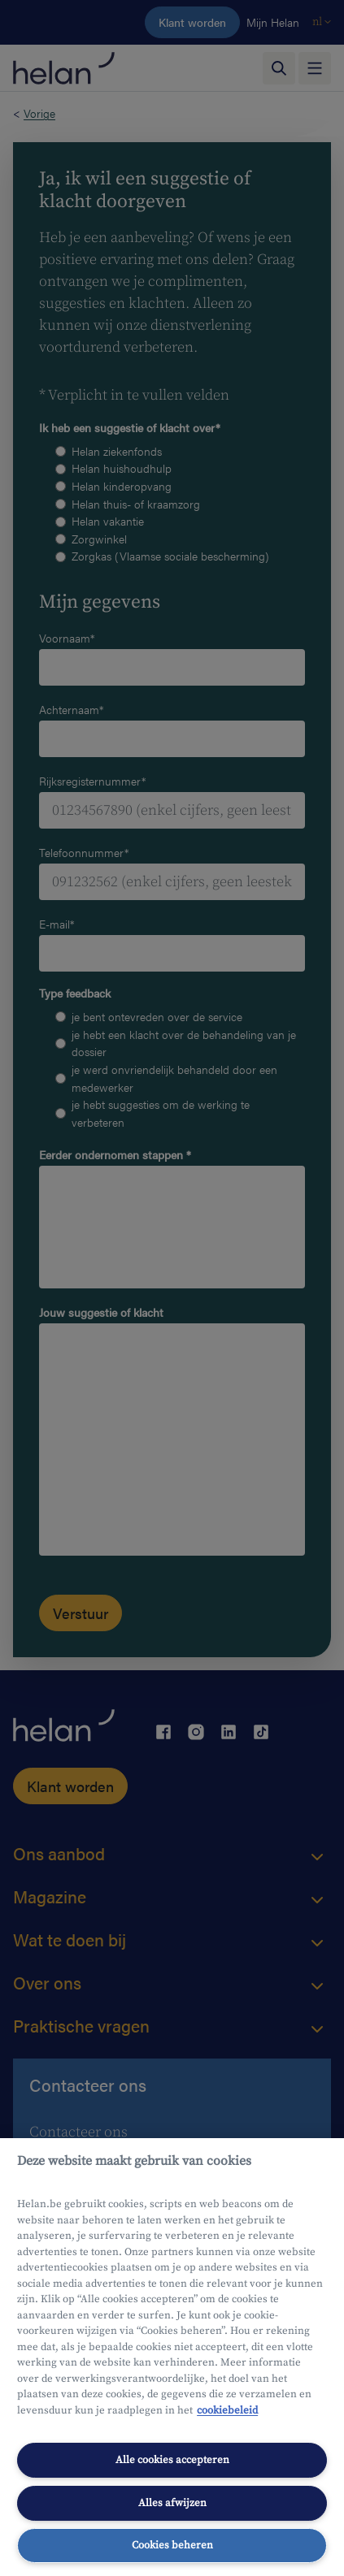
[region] (172, 2357)
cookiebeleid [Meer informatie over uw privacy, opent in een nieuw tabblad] (227, 2410)
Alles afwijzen (172, 2502)
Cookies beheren (172, 2545)
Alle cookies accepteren (172, 2459)
